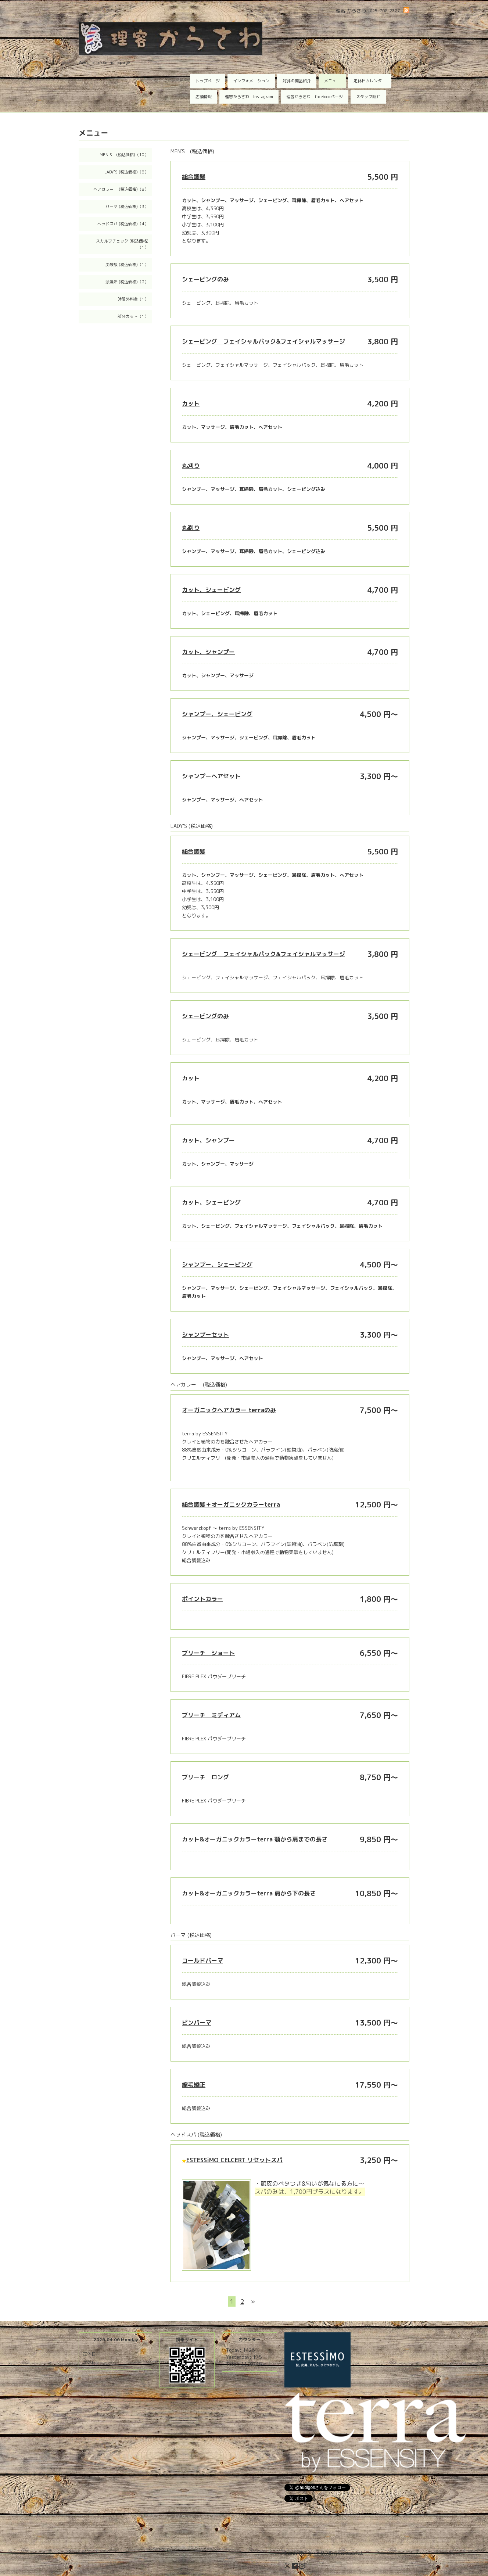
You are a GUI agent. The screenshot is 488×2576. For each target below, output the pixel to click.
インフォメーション (251, 81)
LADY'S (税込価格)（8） (126, 172)
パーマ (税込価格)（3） (126, 206)
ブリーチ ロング (205, 1777)
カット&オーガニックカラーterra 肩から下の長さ (249, 1893)
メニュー (332, 81)
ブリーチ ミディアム (211, 1715)
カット (191, 403)
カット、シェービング (211, 590)
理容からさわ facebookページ (314, 97)
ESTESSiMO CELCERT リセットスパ (234, 2160)
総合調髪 (193, 177)
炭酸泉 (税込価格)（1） (126, 265)
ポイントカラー (202, 1599)
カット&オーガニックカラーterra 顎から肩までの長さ (254, 1839)
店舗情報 (203, 97)
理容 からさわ (311, 2553)
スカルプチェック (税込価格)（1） (122, 244)
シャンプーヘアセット (211, 776)
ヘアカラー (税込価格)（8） (120, 189)
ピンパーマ (196, 2023)
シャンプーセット (205, 1335)
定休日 (89, 2354)
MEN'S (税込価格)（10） (124, 155)
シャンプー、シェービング (217, 714)
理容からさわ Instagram (249, 97)
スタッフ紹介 (368, 97)
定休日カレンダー (370, 81)
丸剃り (191, 528)
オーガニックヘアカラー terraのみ (229, 1410)
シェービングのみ (205, 279)
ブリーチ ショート (208, 1653)
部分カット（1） (133, 316)
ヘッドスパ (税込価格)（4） (122, 224)
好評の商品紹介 (297, 81)
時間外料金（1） (133, 299)
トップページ (207, 81)
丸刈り (191, 466)
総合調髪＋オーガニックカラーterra (231, 1504)
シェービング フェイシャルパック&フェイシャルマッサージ (263, 341)
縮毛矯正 (193, 2085)
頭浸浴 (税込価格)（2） (126, 282)
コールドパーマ (202, 1960)
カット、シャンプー (208, 652)
